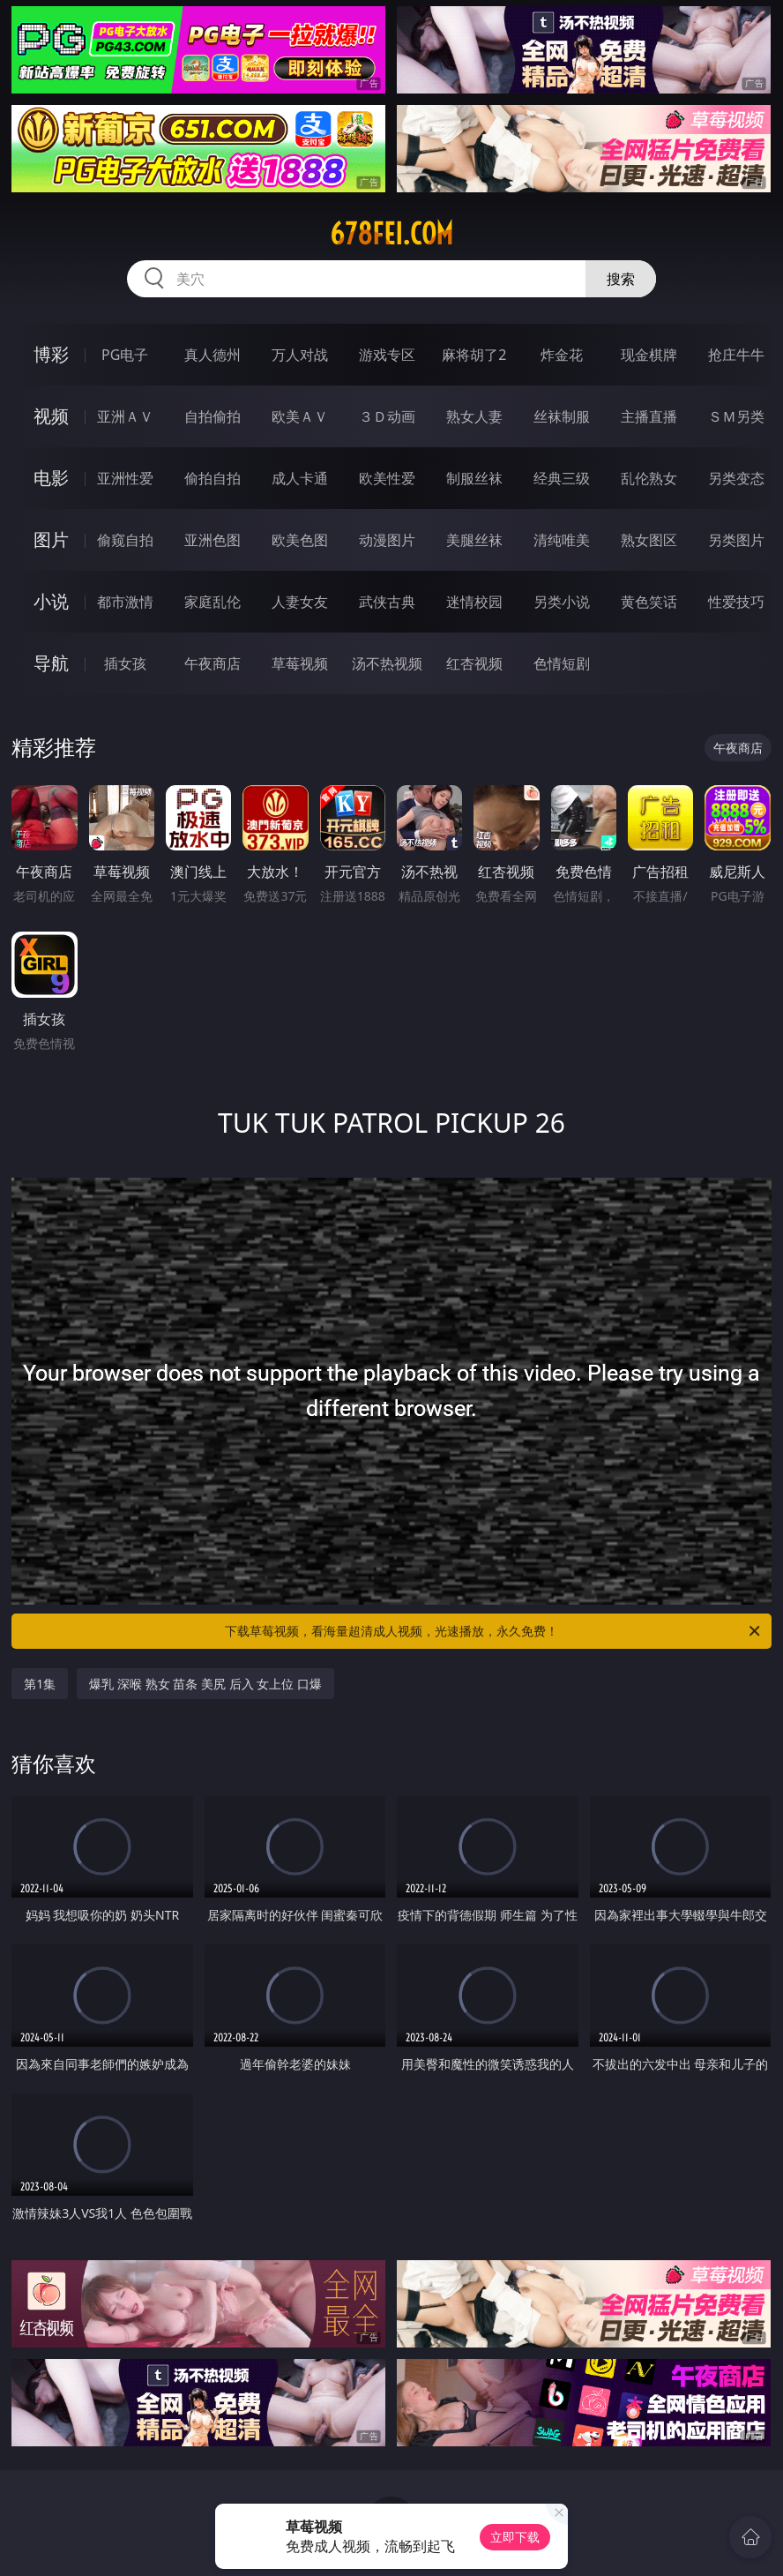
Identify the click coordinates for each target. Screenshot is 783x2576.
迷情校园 (474, 601)
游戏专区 (387, 354)
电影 (51, 478)
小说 (51, 601)
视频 (51, 416)
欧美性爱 (387, 478)
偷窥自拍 (125, 540)
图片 (51, 539)
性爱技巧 (736, 601)
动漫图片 (387, 540)
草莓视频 (300, 663)
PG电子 (124, 354)
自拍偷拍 (212, 416)
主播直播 (649, 416)
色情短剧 (561, 663)
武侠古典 (387, 601)
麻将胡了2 (474, 354)
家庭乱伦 (212, 601)
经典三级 (561, 478)
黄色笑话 (649, 601)
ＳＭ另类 (736, 416)
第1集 (40, 1683)
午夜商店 (212, 663)
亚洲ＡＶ (125, 416)
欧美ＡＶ (300, 416)
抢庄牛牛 (736, 354)
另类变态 (736, 478)
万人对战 (300, 354)
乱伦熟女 (649, 478)
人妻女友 (300, 601)
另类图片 (736, 540)
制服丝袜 (474, 478)
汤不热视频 (387, 663)
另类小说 (561, 601)
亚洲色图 (212, 540)
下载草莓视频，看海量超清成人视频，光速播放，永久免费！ (494, 1631)
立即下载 (515, 2536)
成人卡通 (300, 478)
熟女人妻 (474, 416)
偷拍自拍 (212, 478)
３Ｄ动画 (387, 416)
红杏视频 (474, 663)
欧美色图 (300, 540)
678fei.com (391, 233)
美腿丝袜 (474, 540)
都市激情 (125, 601)
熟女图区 (649, 540)
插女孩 (125, 663)
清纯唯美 (561, 540)
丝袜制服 (561, 416)
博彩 (51, 354)
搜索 (621, 278)
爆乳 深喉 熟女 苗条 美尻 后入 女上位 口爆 (205, 1683)
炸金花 (562, 354)
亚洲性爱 (125, 478)
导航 (51, 663)
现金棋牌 (649, 354)
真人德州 (212, 354)
